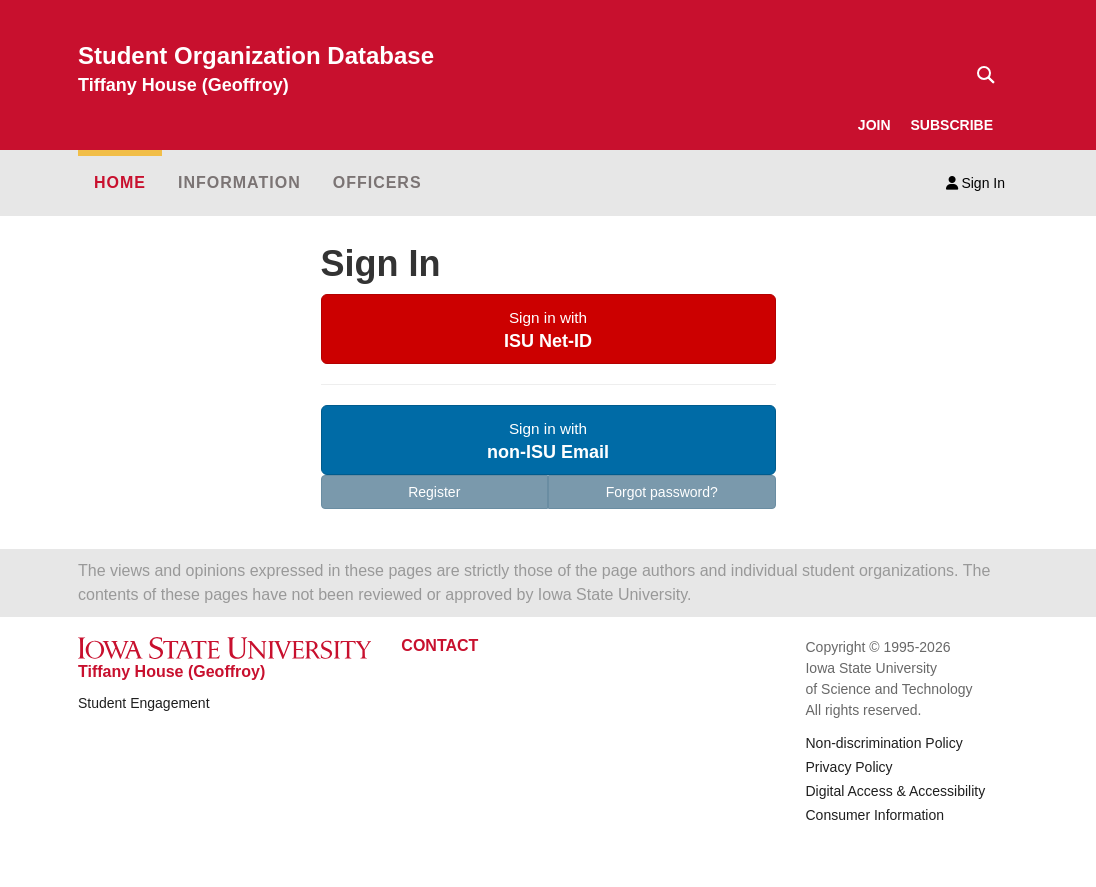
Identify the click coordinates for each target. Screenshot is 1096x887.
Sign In (975, 183)
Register (434, 492)
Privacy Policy (848, 767)
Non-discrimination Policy (883, 743)
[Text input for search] (980, 75)
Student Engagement (144, 703)
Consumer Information (874, 815)
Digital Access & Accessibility (895, 791)
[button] (548, 329)
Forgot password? (662, 492)
